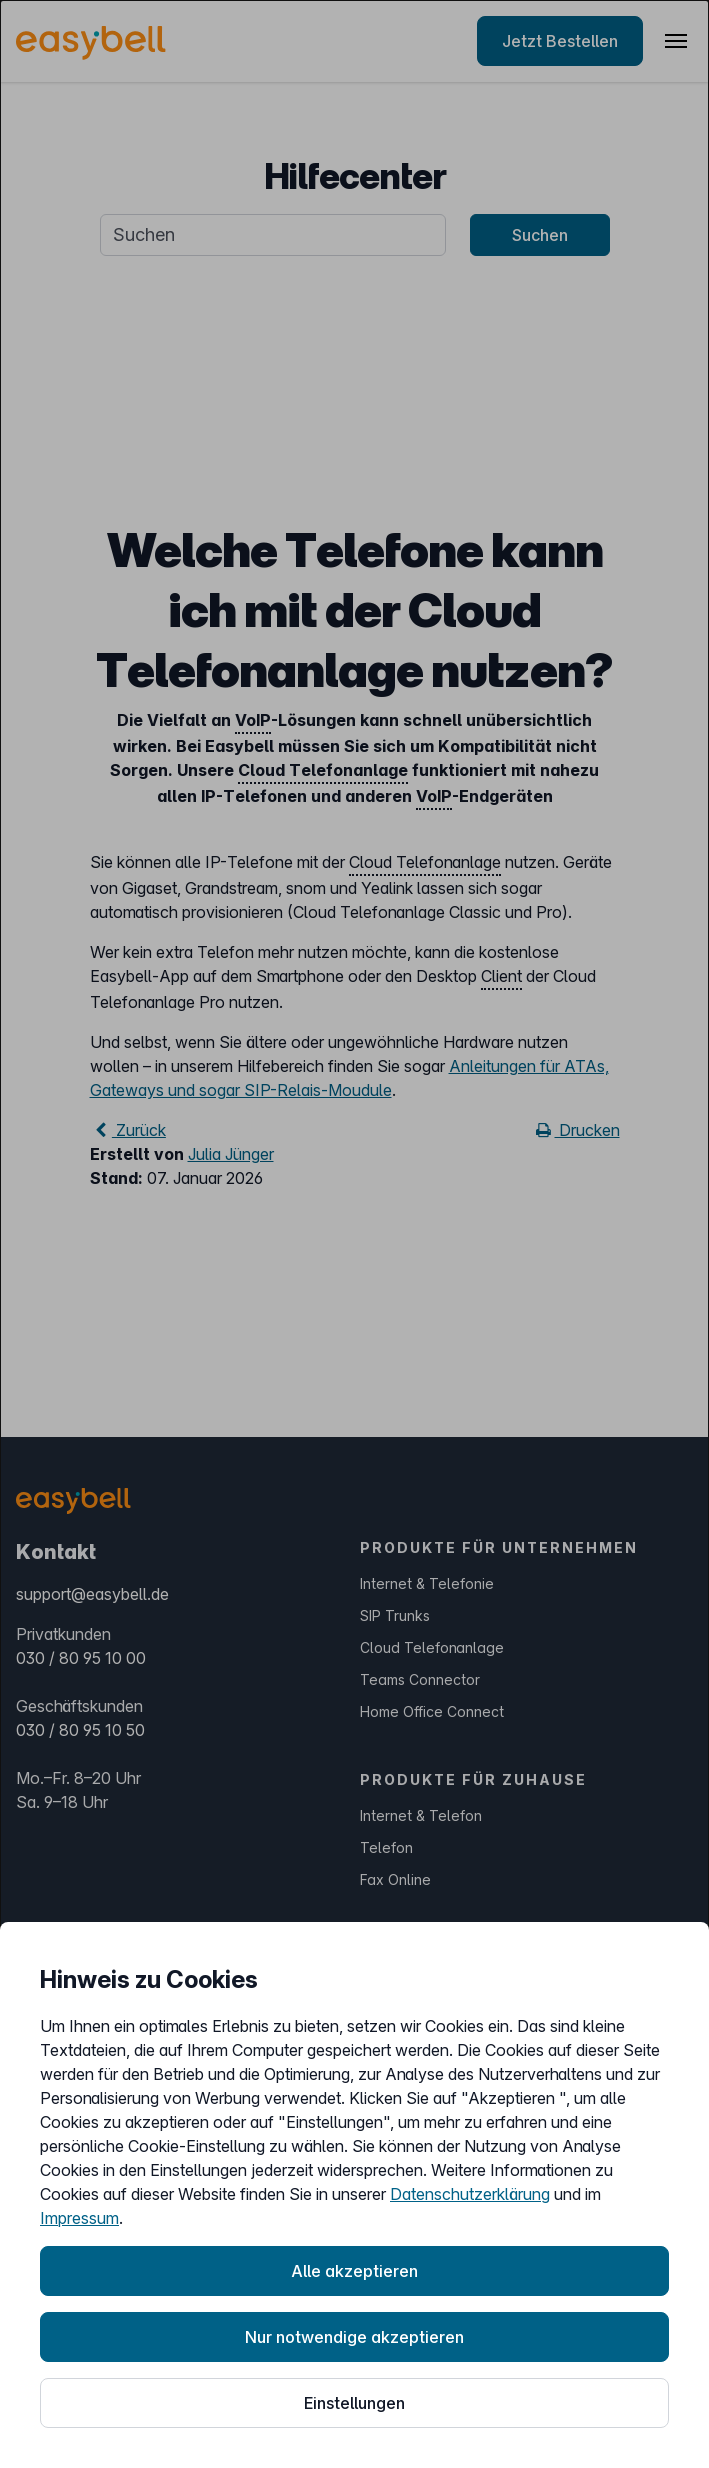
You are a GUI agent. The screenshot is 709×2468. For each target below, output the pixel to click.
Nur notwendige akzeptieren (354, 2337)
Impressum (79, 2218)
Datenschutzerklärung (470, 2194)
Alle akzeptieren (354, 2271)
